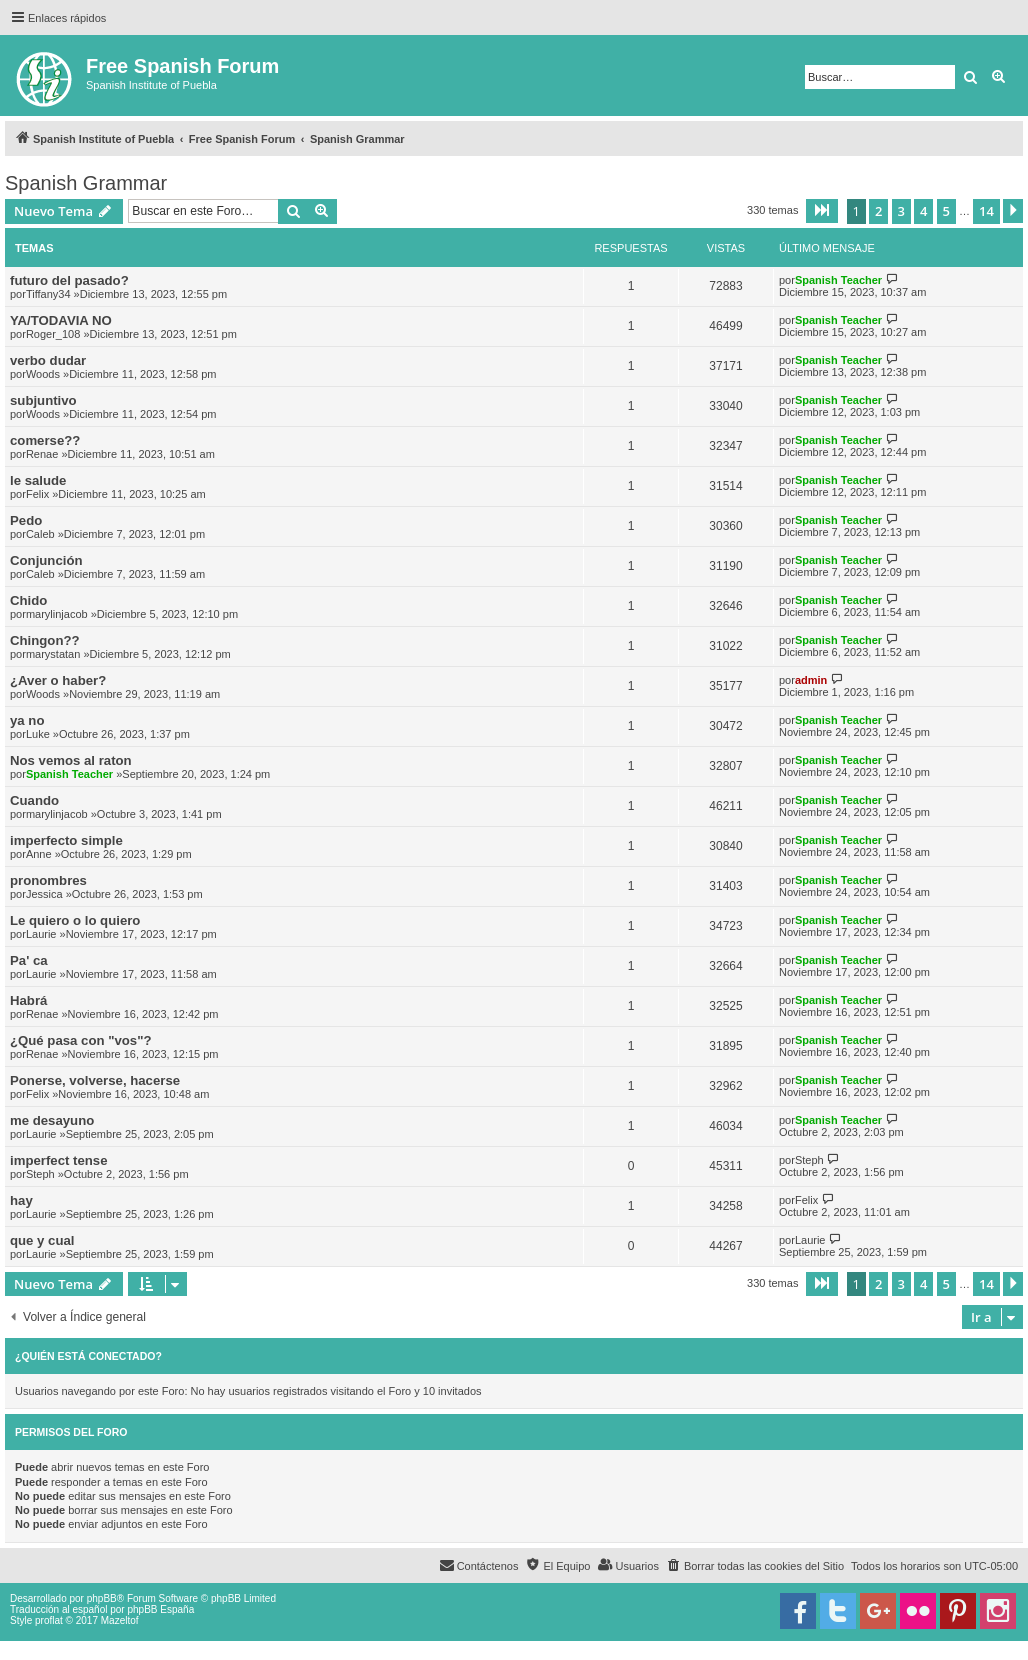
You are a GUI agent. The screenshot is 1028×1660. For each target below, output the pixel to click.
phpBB (102, 1598)
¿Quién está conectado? (88, 1356)
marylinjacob (57, 614)
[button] (822, 211)
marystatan (53, 654)
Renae (42, 454)
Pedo (26, 520)
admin (811, 680)
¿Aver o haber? (58, 680)
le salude (38, 480)
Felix (37, 494)
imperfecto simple (66, 840)
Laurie (41, 934)
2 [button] (878, 211)
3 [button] (901, 211)
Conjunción (46, 560)
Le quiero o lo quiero (75, 920)
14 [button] (986, 211)
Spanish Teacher (838, 280)
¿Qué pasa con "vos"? (80, 1040)
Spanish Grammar (86, 183)
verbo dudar (48, 360)
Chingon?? (45, 640)
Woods (43, 374)
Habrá (28, 1000)
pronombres (48, 880)
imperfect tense (58, 1160)
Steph (40, 1174)
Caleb (40, 534)
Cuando (34, 800)
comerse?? (45, 440)
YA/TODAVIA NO (61, 320)
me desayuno (52, 1120)
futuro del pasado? (69, 280)
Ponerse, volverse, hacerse (95, 1080)
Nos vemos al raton (71, 760)
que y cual (42, 1240)
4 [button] (923, 211)
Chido (28, 600)
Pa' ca (29, 960)
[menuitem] (755, 1566)
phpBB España (160, 1609)
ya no (27, 720)
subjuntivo (43, 400)
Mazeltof (120, 1620)
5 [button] (946, 211)
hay (21, 1200)
